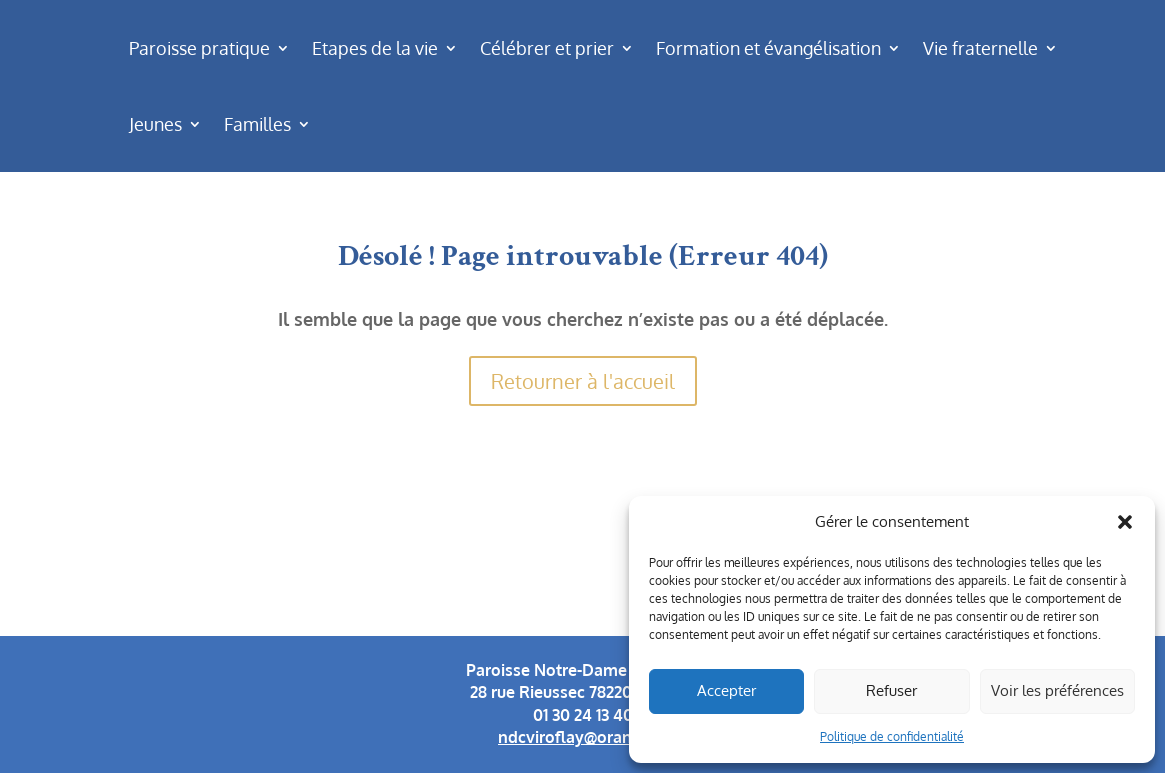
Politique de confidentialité (892, 736)
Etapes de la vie (375, 48)
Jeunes (155, 124)
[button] (1125, 522)
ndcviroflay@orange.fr (582, 737)
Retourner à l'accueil (583, 381)
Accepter (726, 690)
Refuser (891, 690)
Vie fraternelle (980, 48)
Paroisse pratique (199, 48)
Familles (257, 124)
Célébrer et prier (547, 48)
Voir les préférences (1057, 690)
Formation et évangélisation (768, 48)
